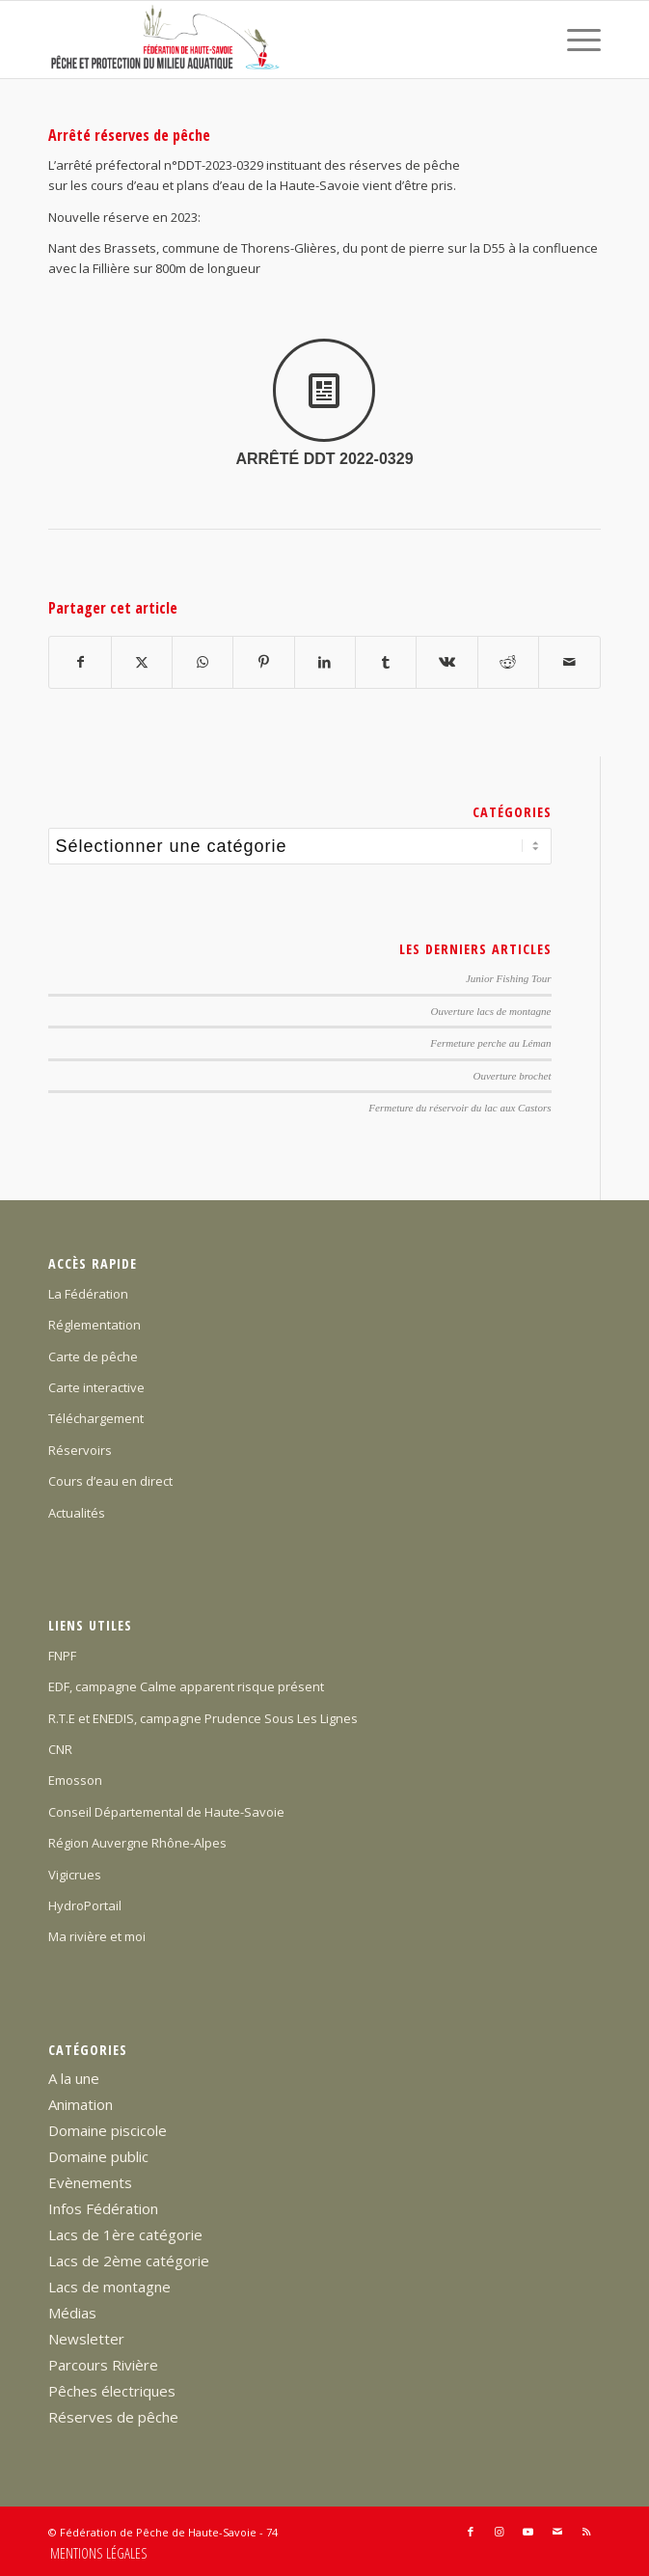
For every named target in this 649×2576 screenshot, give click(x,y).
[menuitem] (574, 39)
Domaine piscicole (107, 2130)
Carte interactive (96, 1387)
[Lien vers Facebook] (470, 2531)
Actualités (76, 1512)
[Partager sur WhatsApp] (202, 662)
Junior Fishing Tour (509, 978)
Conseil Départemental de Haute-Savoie (166, 1812)
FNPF (62, 1655)
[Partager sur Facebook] (79, 662)
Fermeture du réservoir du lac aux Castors (459, 1107)
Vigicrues (74, 1874)
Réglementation (94, 1324)
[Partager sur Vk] (446, 662)
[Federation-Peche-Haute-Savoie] (269, 39)
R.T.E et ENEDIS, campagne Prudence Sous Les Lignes (203, 1718)
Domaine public (98, 2156)
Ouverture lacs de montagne (490, 1011)
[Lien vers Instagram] (499, 2531)
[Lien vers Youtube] (528, 2531)
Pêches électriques (112, 2390)
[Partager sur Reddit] (508, 662)
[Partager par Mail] (569, 662)
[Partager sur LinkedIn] (325, 662)
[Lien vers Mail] (557, 2531)
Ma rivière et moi (97, 1936)
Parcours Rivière (103, 2364)
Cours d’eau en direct (110, 1481)
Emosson (75, 1780)
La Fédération (88, 1293)
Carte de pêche (93, 1356)
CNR (60, 1749)
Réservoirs (80, 1450)
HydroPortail (85, 1905)
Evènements (90, 2182)
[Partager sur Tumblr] (386, 662)
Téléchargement (96, 1418)
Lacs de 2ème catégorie (128, 2260)
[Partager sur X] (142, 662)
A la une (73, 2078)
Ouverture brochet (512, 1076)
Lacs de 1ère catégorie (125, 2234)
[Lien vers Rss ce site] (586, 2531)
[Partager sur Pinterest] (263, 662)
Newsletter (86, 2338)
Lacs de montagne (109, 2286)
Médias (72, 2312)
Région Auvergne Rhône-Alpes (137, 1842)
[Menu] (574, 39)
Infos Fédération (103, 2208)
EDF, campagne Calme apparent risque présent (186, 1686)
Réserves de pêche (113, 2416)
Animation (80, 2104)
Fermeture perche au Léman (490, 1043)
